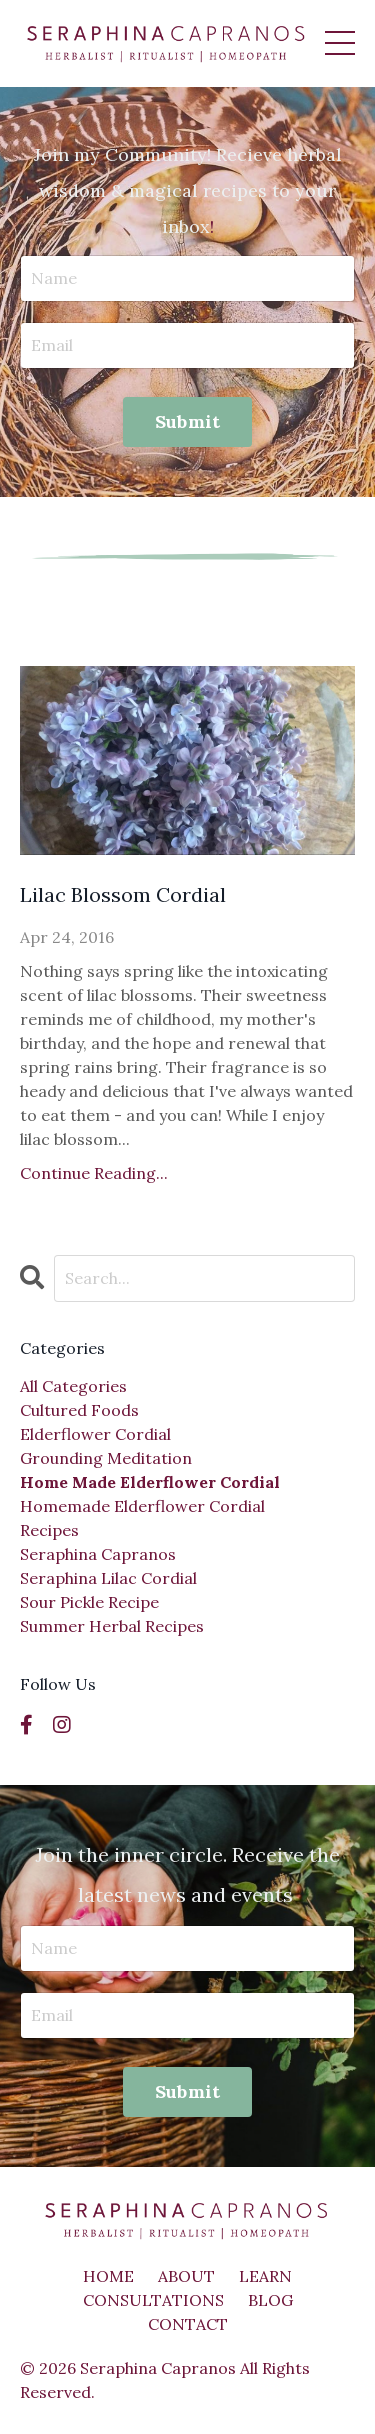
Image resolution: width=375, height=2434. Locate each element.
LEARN (265, 2276)
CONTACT (188, 2324)
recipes (49, 1530)
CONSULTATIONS (153, 2300)
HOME (108, 2276)
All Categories (73, 1386)
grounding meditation (106, 1458)
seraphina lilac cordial (108, 1578)
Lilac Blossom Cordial (123, 894)
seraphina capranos (98, 1554)
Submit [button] (188, 421)
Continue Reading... (94, 1173)
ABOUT (186, 2276)
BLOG (270, 2300)
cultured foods (79, 1410)
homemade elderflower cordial (142, 1506)
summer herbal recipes (112, 1626)
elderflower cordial (95, 1434)
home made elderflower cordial (150, 1482)
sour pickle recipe (89, 1602)
